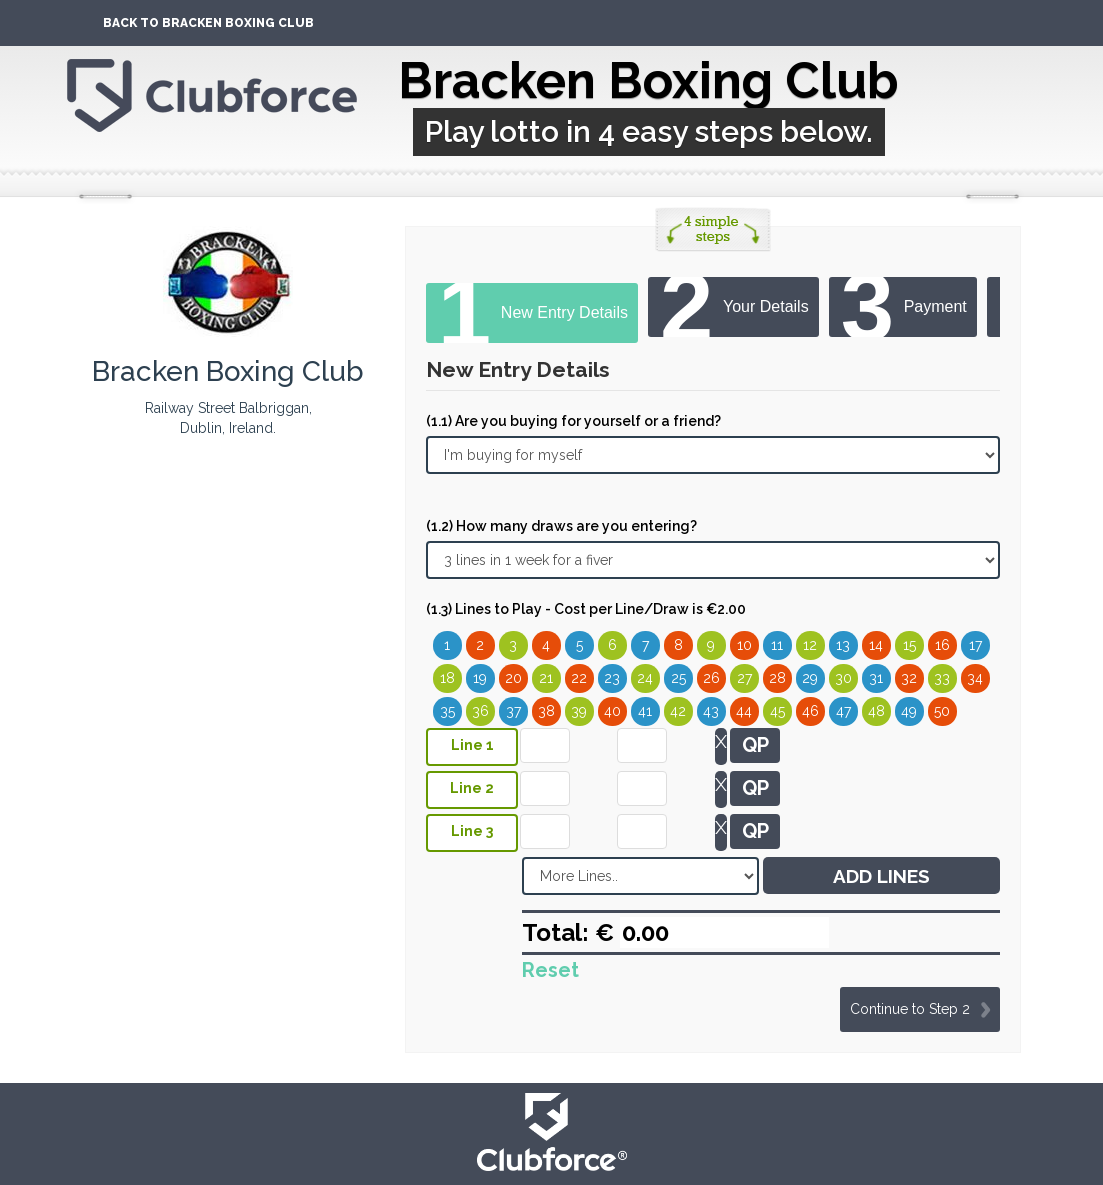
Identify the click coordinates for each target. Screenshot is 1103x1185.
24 (645, 678)
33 (942, 678)
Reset (550, 970)
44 (744, 711)
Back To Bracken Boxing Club (208, 23)
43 (711, 711)
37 (513, 711)
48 (876, 711)
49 (909, 711)
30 (843, 678)
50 (942, 711)
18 (447, 678)
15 (909, 645)
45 (777, 711)
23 (612, 678)
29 (810, 678)
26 (711, 678)
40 (612, 711)
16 (942, 645)
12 (810, 645)
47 (843, 711)
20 (513, 678)
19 (480, 678)
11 (777, 645)
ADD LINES (881, 876)
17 (975, 645)
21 (546, 678)
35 (447, 711)
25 (678, 678)
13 (843, 645)
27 (744, 678)
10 (744, 645)
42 (678, 711)
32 (909, 678)
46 (810, 711)
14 (876, 645)
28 (777, 678)
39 (579, 711)
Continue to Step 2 (910, 1009)
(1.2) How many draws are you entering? (561, 526)
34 (975, 678)
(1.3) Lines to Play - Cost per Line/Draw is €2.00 (586, 609)
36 (480, 711)
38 (546, 711)
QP (755, 745)
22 (579, 678)
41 (645, 711)
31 (876, 678)
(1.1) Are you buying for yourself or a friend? (573, 421)
